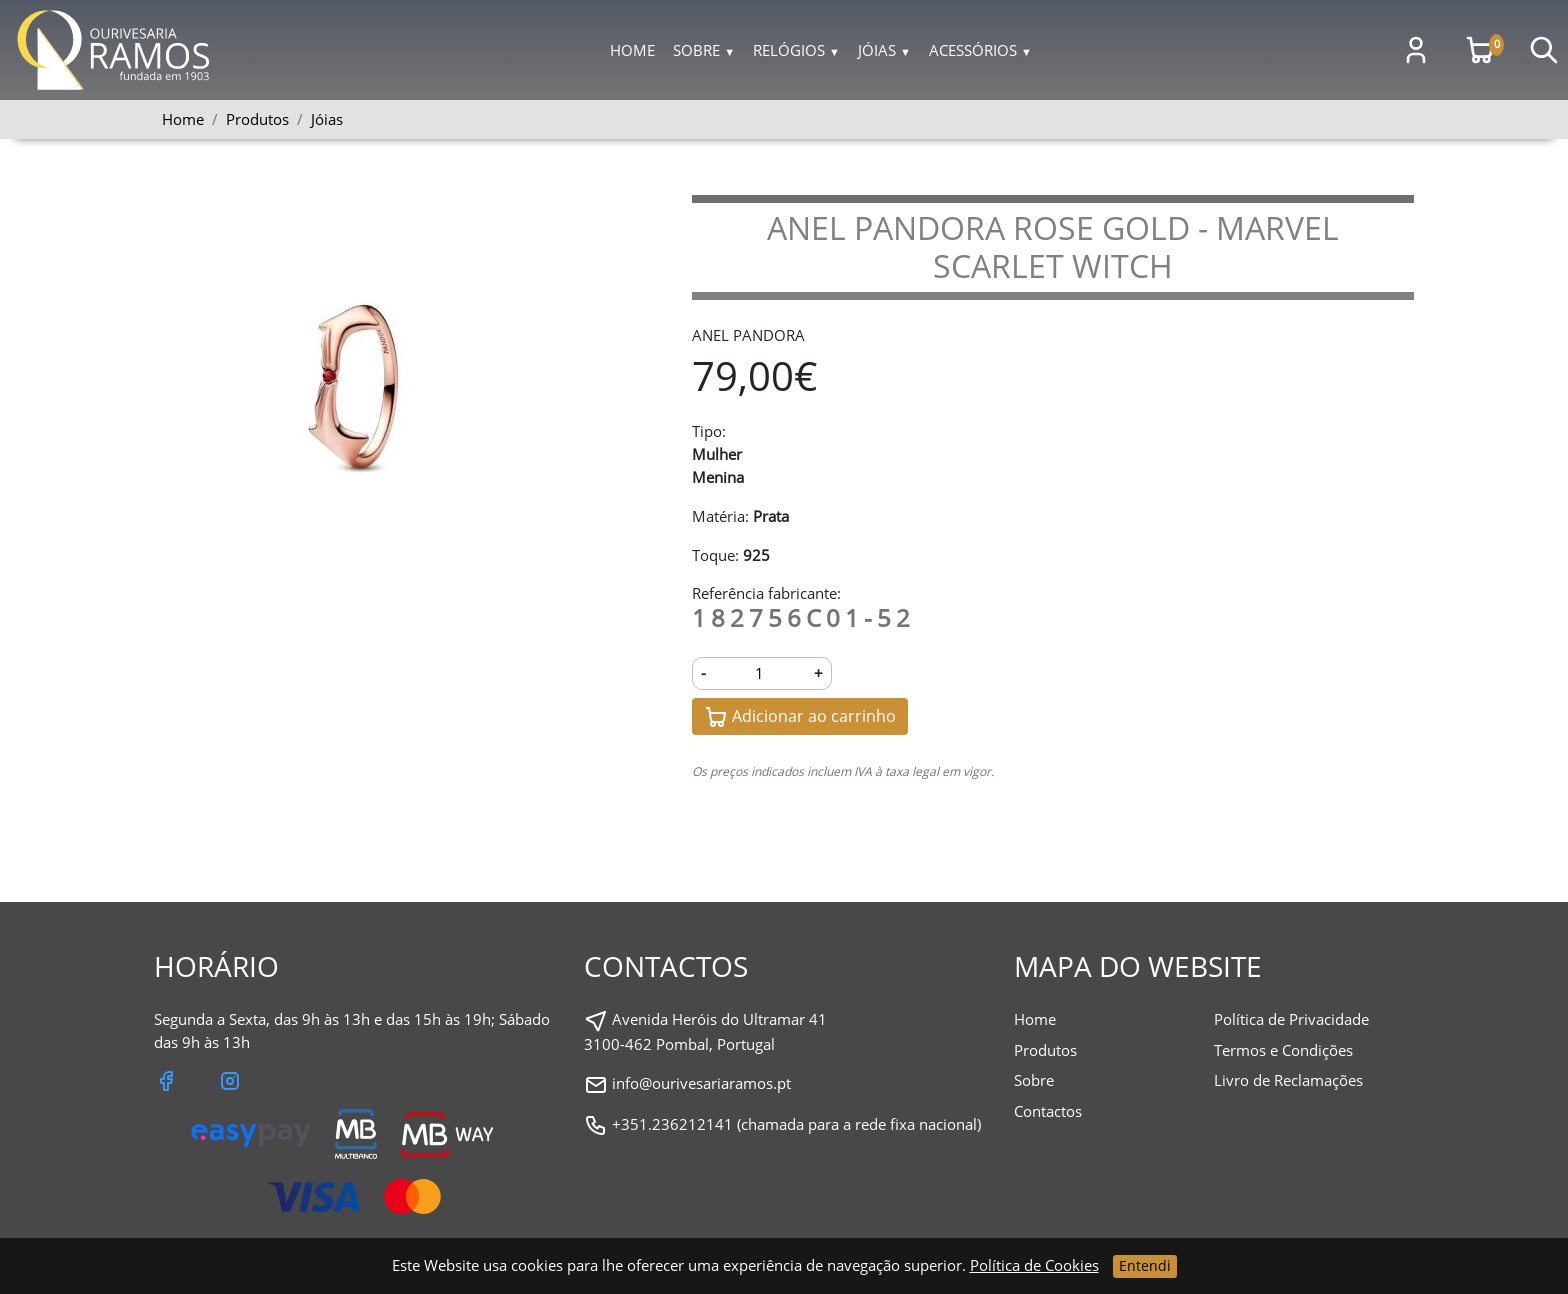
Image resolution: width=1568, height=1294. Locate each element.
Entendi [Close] (1145, 1265)
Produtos (1045, 1050)
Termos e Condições (1283, 1050)
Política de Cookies (1034, 1265)
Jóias (884, 50)
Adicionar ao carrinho (800, 717)
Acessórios (980, 50)
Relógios (796, 50)
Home (632, 50)
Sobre (704, 50)
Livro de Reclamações (1288, 1080)
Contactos (1048, 1111)
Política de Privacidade (1291, 1019)
